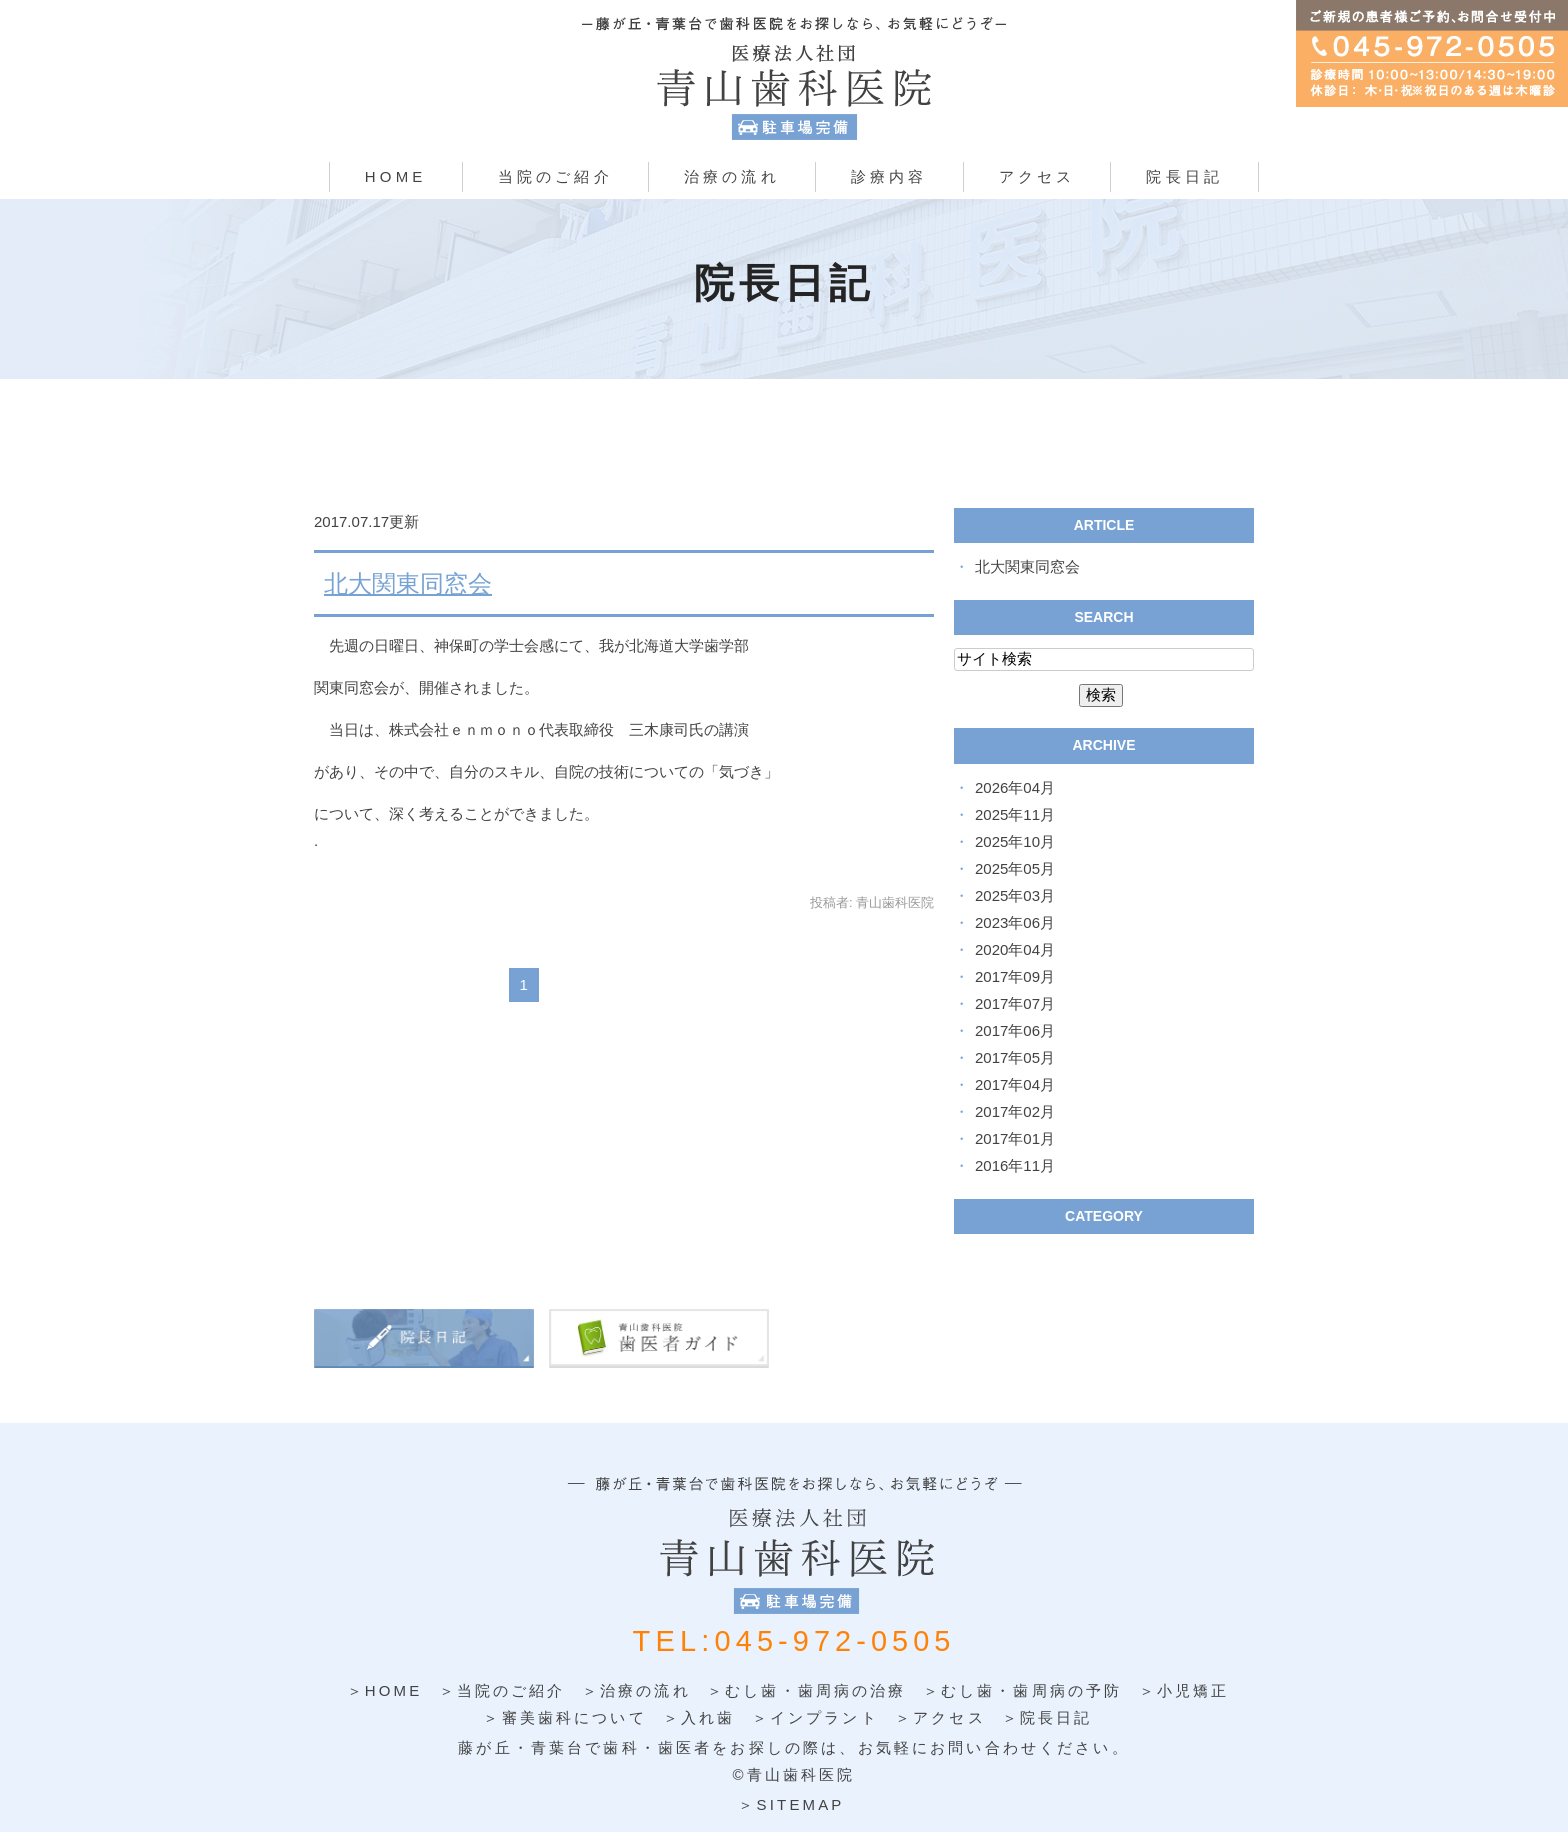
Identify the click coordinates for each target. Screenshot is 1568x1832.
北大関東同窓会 (408, 583)
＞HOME (385, 1690)
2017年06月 (1015, 1030)
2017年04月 (1015, 1084)
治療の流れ (732, 176)
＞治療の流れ (636, 1690)
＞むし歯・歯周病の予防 (1023, 1690)
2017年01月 (1015, 1138)
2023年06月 (1015, 922)
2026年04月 (1015, 787)
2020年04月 (1015, 949)
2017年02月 (1015, 1111)
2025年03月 (1015, 895)
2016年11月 (1015, 1165)
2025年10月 (1015, 841)
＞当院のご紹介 (502, 1690)
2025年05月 (1015, 868)
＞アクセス (940, 1717)
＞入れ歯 (699, 1717)
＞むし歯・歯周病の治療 (807, 1690)
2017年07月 (1015, 1003)
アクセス (1037, 176)
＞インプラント (815, 1717)
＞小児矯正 (1184, 1690)
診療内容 (889, 176)
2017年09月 (1015, 976)
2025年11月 (1015, 814)
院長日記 (1184, 176)
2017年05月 (1015, 1057)
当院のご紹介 (555, 176)
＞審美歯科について (564, 1717)
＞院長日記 (1047, 1717)
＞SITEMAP (791, 1803)
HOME (396, 176)
